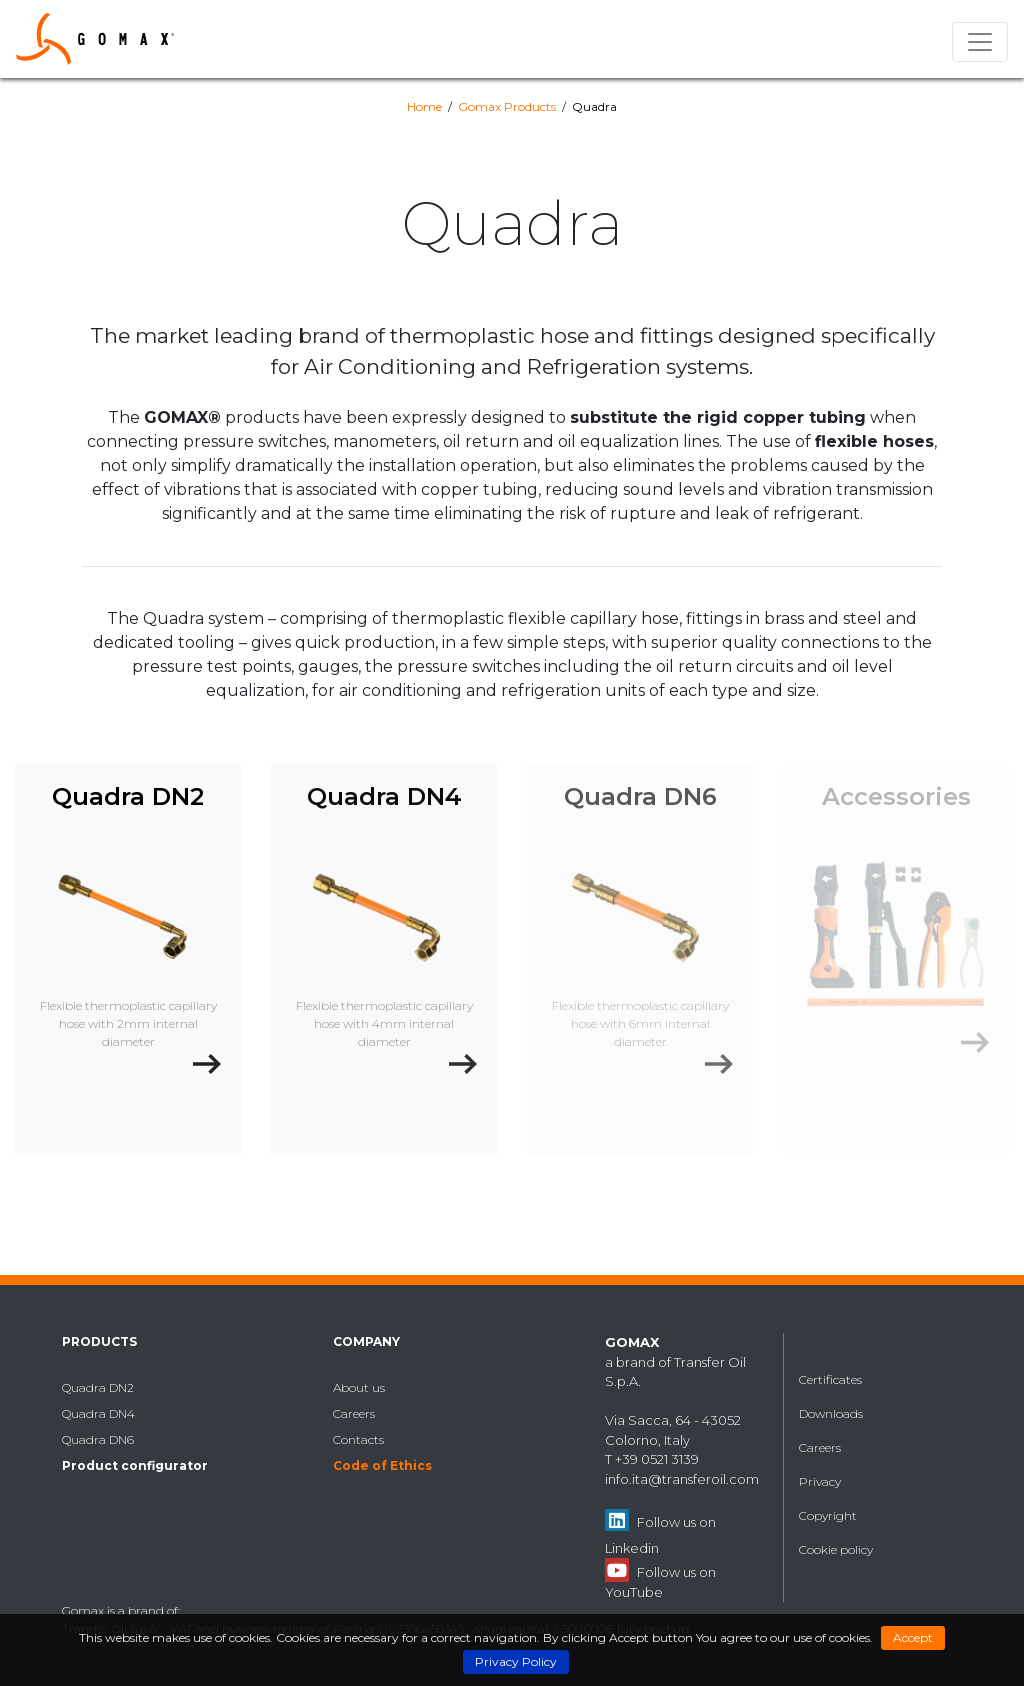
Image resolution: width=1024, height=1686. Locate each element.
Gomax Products (507, 106)
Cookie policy (836, 1549)
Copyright (828, 1515)
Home (424, 106)
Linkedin (632, 1548)
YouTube (634, 1592)
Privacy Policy (516, 1661)
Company (366, 1341)
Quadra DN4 (98, 1413)
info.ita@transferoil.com (682, 1479)
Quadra (594, 106)
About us (359, 1387)
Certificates (830, 1379)
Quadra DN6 (98, 1439)
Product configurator (135, 1465)
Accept (913, 1637)
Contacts (358, 1439)
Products (99, 1341)
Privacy (820, 1481)
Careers (354, 1413)
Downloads (831, 1413)
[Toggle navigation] (980, 42)
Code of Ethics (382, 1465)
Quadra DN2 (98, 1387)
